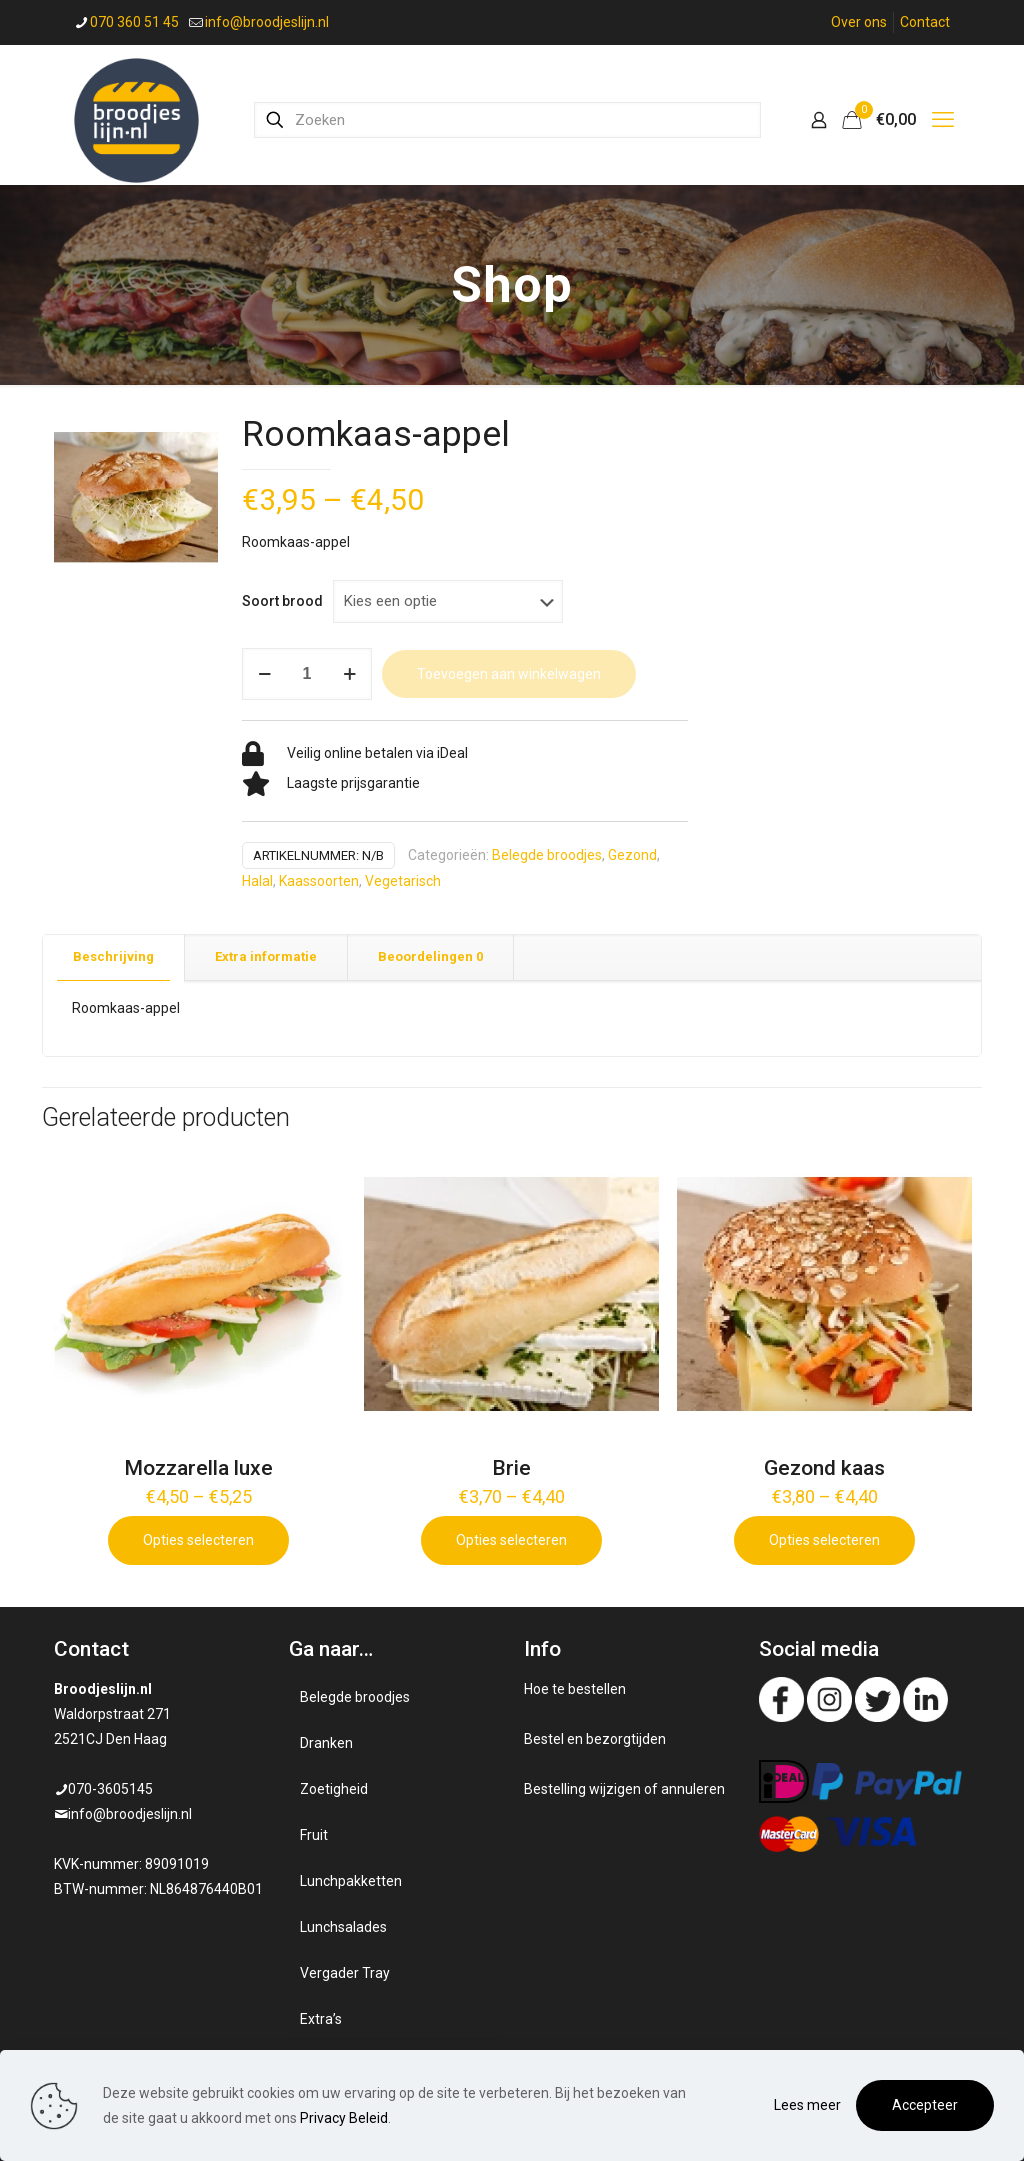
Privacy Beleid (344, 2118)
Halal (257, 881)
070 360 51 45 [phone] (134, 22)
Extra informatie (266, 956)
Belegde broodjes (547, 855)
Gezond (632, 855)
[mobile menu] (943, 120)
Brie (511, 1468)
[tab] (114, 957)
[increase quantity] (349, 674)
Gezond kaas (824, 1468)
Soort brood (282, 601)
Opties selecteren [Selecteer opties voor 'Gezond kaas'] (824, 1540)
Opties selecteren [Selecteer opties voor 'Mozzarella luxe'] (198, 1540)
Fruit (314, 1835)
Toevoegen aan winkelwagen (509, 674)
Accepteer (925, 2105)
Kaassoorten (319, 881)
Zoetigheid (334, 1789)
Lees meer (807, 2105)
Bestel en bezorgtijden (595, 1739)
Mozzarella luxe (198, 1468)
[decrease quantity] (264, 674)
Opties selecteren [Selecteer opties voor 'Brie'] (511, 1540)
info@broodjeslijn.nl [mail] (267, 22)
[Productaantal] (307, 674)
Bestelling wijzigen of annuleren (624, 1789)
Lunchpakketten (351, 1881)
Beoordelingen (430, 956)
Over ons (859, 22)
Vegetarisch (403, 881)
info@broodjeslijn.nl (130, 1814)
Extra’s (321, 2019)
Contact (925, 22)
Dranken (326, 1743)
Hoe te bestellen (575, 1689)
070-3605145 (110, 1789)
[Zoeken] (507, 120)
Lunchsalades (343, 1927)
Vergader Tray (345, 1973)
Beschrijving (113, 956)
